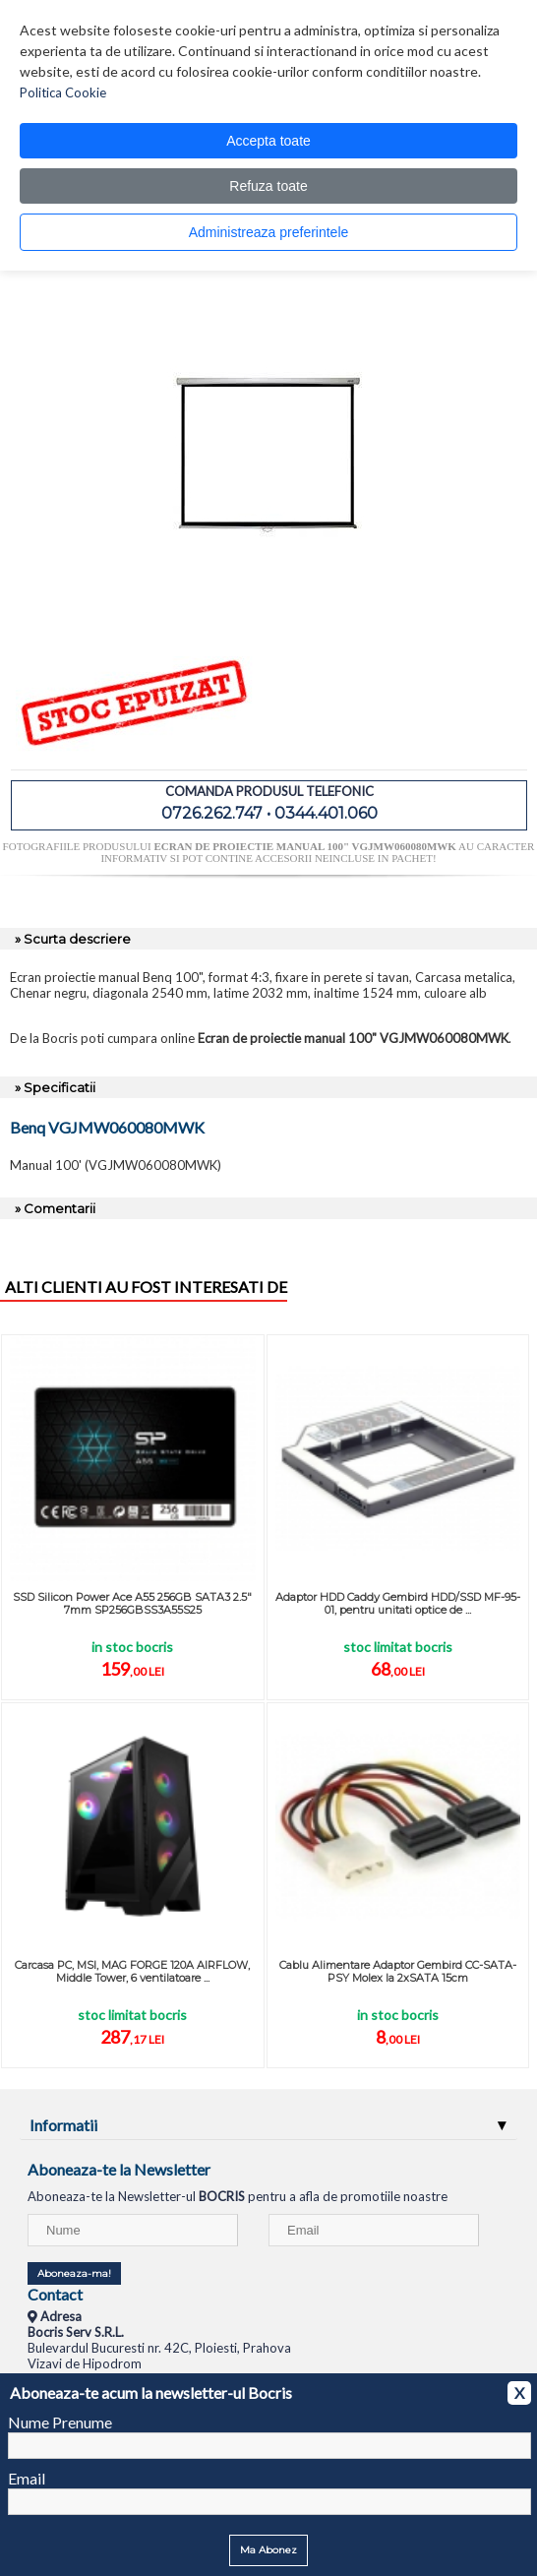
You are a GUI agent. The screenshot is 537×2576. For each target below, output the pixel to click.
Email (26, 2478)
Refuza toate (268, 186)
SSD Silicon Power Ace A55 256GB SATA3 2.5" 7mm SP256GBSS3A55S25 (132, 1603)
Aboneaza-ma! (74, 2273)
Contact (55, 2294)
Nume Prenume (60, 2422)
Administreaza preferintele (269, 232)
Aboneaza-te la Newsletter (119, 2169)
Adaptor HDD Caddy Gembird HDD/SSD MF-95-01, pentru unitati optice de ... (397, 1603)
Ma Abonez (268, 2550)
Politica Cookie (63, 92)
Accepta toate (268, 141)
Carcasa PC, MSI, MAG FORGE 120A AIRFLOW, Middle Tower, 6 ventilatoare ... (132, 1971)
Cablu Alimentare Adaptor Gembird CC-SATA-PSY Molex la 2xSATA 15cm (397, 1971)
